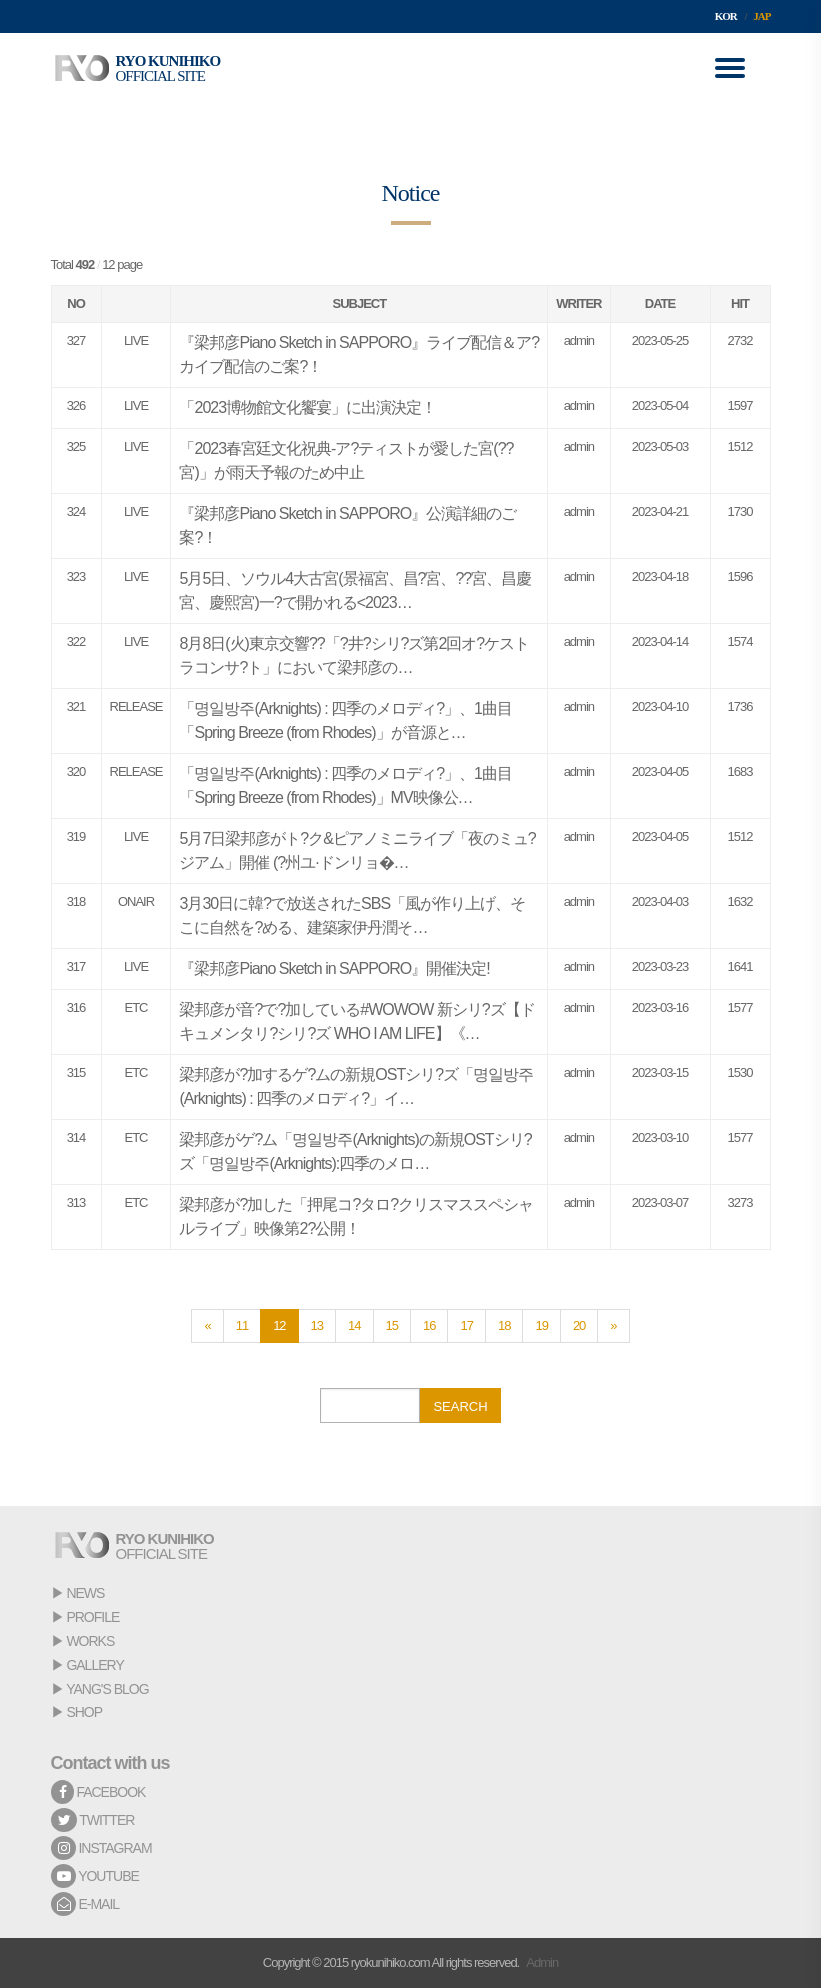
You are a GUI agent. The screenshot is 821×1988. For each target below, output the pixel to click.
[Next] (613, 1326)
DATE (660, 303)
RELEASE (136, 706)
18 (504, 1325)
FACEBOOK (98, 1792)
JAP (761, 16)
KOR (726, 16)
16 (429, 1325)
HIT (740, 303)
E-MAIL (85, 1904)
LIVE (136, 340)
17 (466, 1325)
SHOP (84, 1712)
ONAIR (136, 901)
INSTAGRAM (101, 1848)
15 (392, 1325)
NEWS (85, 1593)
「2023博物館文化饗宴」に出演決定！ (307, 407)
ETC (135, 1007)
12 (279, 1325)
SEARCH (460, 1406)
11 (242, 1325)
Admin (542, 1962)
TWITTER (93, 1820)
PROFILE (92, 1617)
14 (354, 1325)
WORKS (90, 1641)
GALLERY (94, 1665)
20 (579, 1325)
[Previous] (207, 1326)
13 (317, 1325)
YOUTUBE (95, 1876)
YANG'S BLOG (107, 1689)
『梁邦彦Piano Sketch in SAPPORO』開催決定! (334, 968)
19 (541, 1325)
